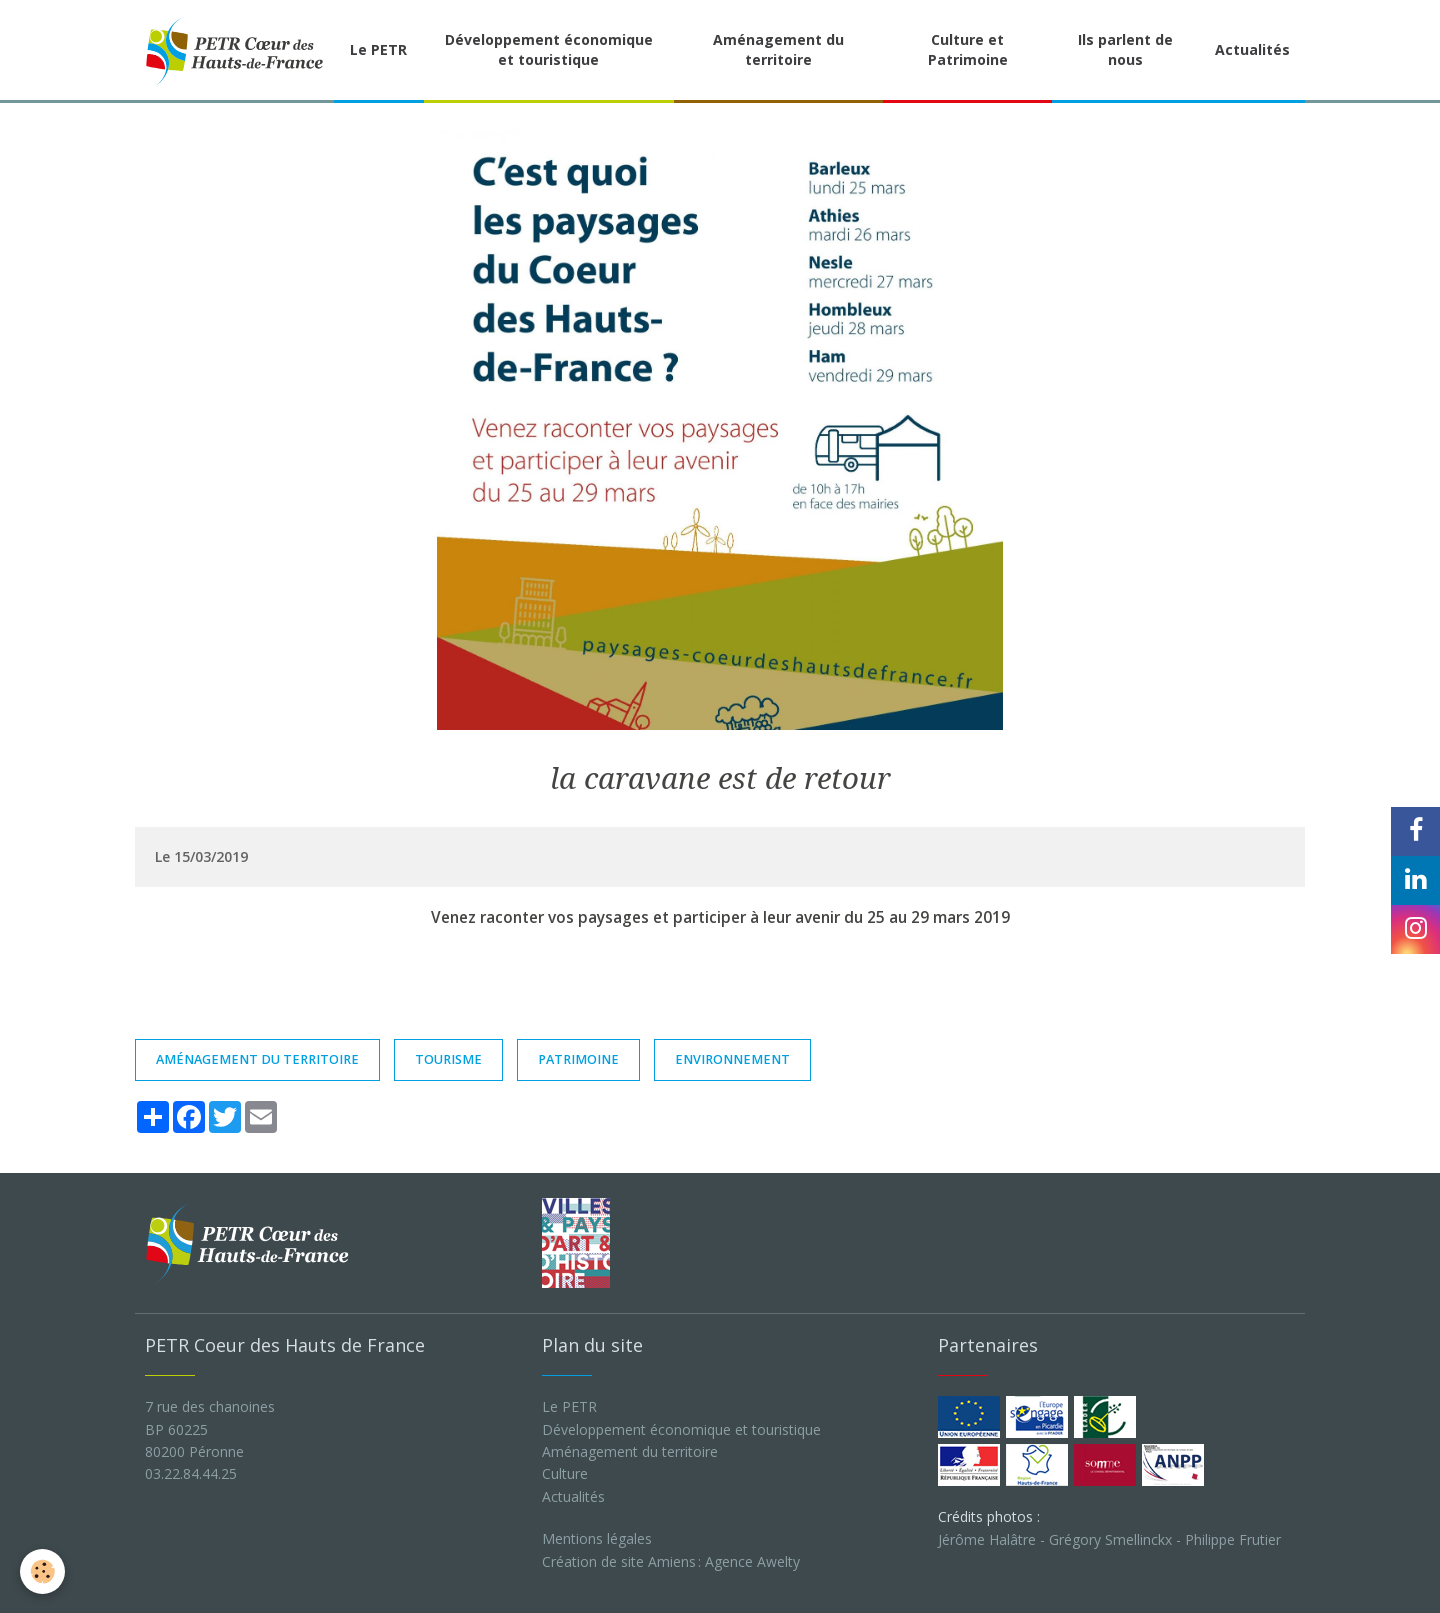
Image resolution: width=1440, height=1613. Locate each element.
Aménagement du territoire (778, 49)
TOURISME (448, 1059)
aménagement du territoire (257, 1059)
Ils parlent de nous (1125, 49)
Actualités (1252, 49)
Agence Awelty (752, 1561)
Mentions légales (597, 1538)
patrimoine (578, 1059)
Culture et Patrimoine (968, 49)
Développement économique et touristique (549, 49)
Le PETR (378, 49)
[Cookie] (42, 1571)
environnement (732, 1059)
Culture (565, 1473)
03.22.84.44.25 (191, 1473)
